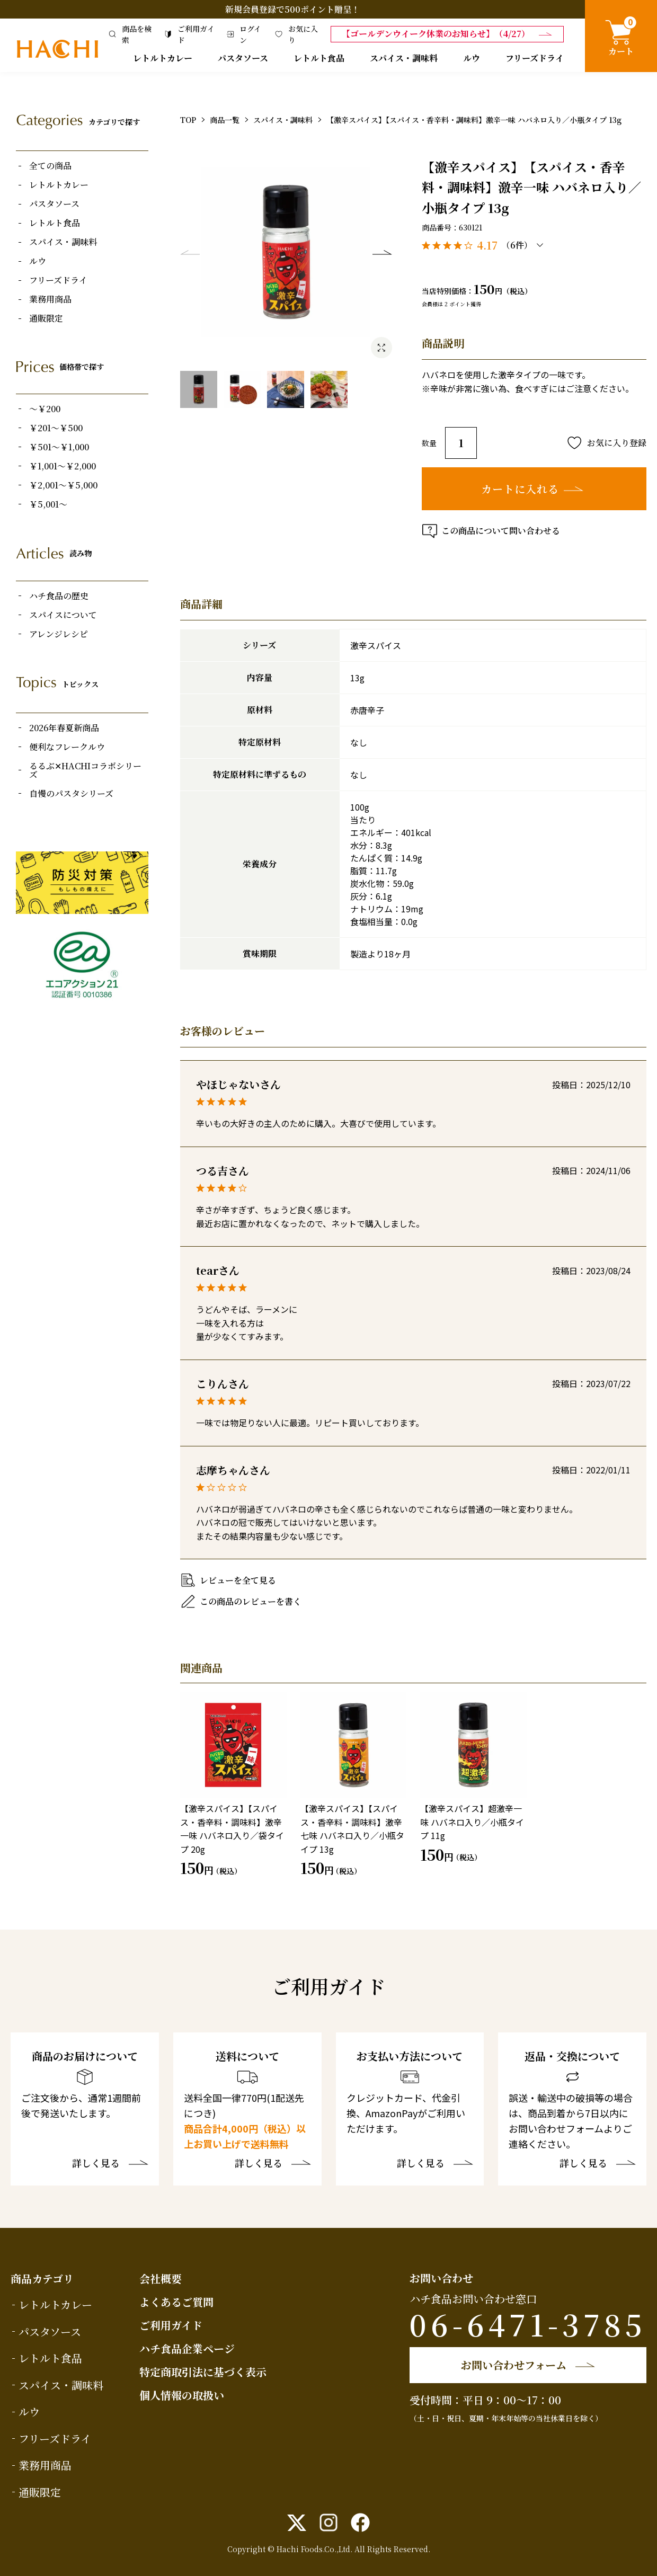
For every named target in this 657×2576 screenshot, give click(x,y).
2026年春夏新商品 (64, 728)
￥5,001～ (48, 504)
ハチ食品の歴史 (58, 596)
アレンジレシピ (58, 634)
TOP (188, 119)
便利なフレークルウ (67, 747)
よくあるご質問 (176, 2301)
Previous (190, 252)
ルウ (471, 58)
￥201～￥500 (56, 428)
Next (382, 252)
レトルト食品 (319, 58)
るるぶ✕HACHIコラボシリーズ (85, 770)
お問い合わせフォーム (513, 2365)
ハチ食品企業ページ (187, 2348)
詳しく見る (96, 2164)
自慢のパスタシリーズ (71, 793)
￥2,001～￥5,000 (63, 485)
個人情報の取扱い (181, 2395)
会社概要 (160, 2278)
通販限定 (46, 318)
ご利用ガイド (170, 2325)
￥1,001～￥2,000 (62, 466)
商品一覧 (224, 119)
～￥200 (44, 409)
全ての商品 (50, 166)
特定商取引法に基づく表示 (203, 2371)
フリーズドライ (534, 58)
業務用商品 (50, 299)
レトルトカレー (162, 58)
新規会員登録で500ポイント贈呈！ (292, 9)
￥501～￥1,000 (59, 447)
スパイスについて (63, 615)
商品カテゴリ (42, 2278)
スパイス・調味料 (404, 58)
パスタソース (243, 58)
